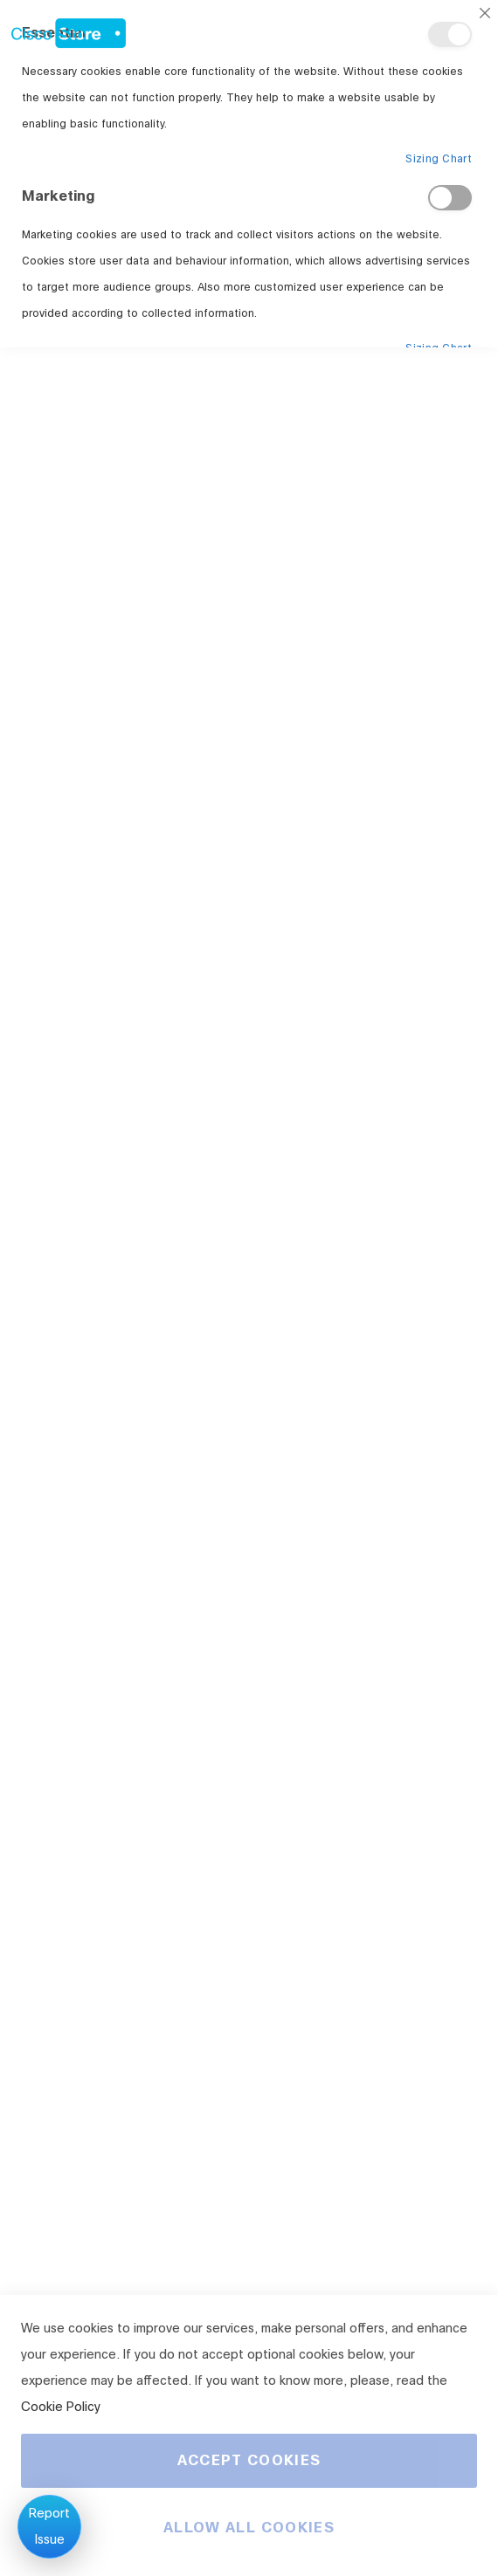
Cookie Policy (60, 2407)
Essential (450, 34)
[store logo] (63, 29)
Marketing (450, 197)
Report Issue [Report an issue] (49, 2526)
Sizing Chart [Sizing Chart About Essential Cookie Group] (438, 159)
